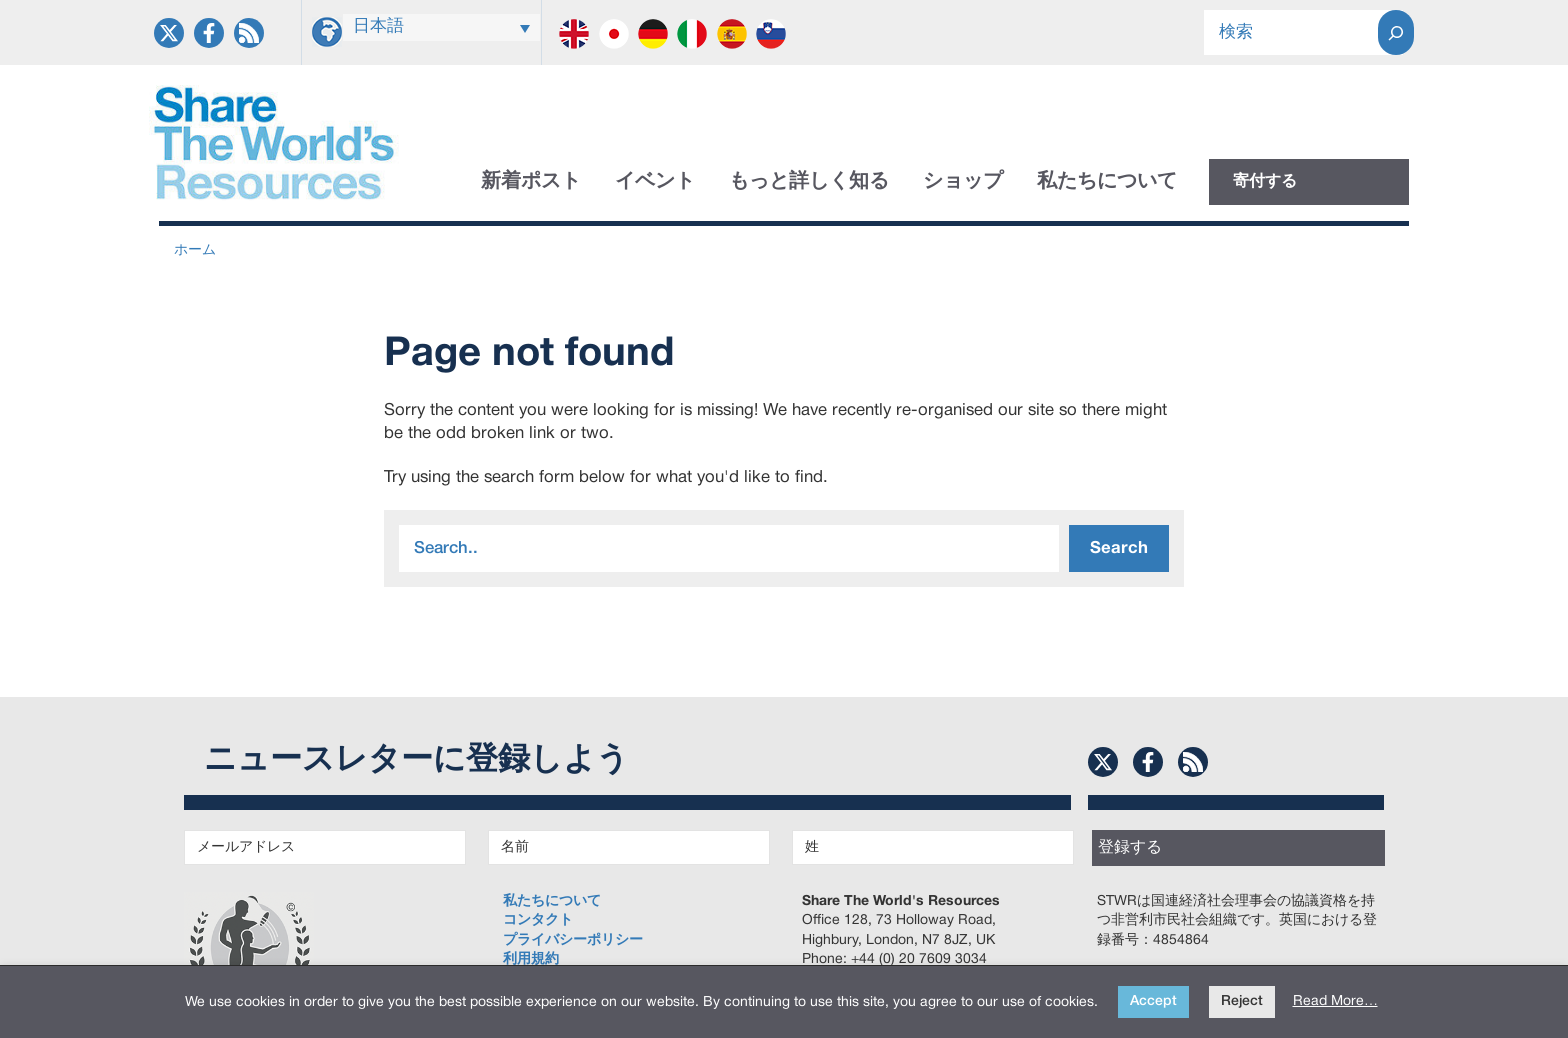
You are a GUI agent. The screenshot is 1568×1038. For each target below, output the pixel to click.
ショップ (963, 182)
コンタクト (538, 920)
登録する (1130, 848)
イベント (655, 182)
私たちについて (1107, 182)
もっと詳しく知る (809, 182)
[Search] (1396, 32)
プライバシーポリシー (573, 940)
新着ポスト (531, 182)
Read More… (1335, 1001)
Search (1119, 548)
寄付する (1265, 182)
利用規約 (531, 959)
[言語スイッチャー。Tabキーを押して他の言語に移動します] (442, 27)
